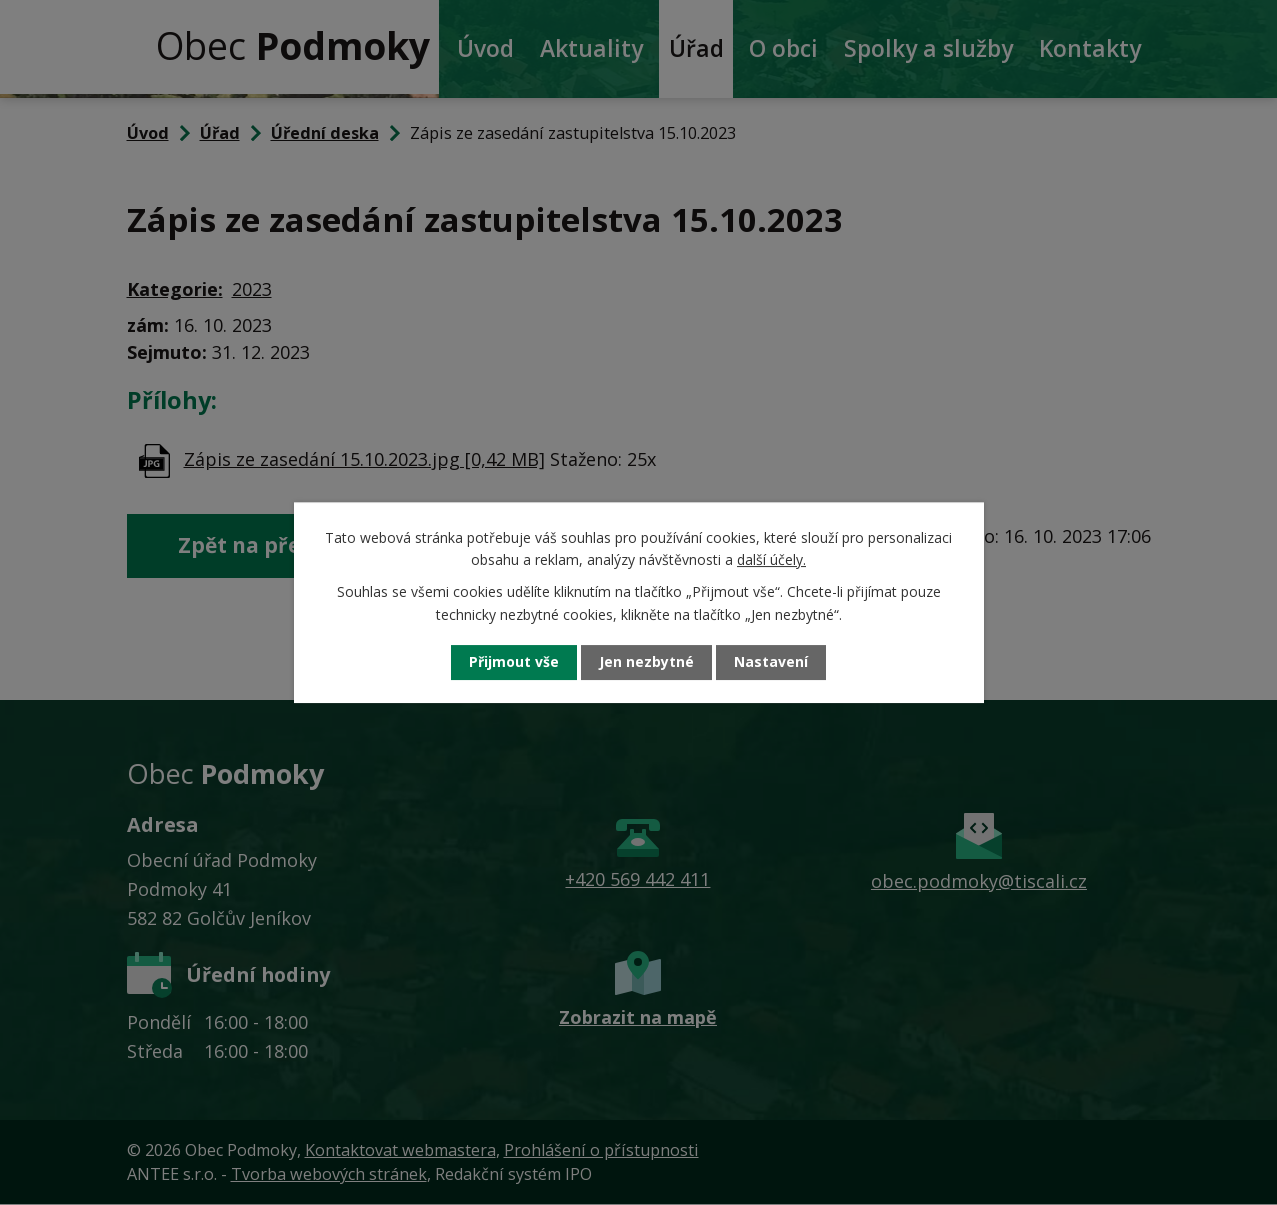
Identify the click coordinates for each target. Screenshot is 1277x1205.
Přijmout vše (514, 662)
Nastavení (771, 662)
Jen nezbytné (646, 662)
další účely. (771, 559)
